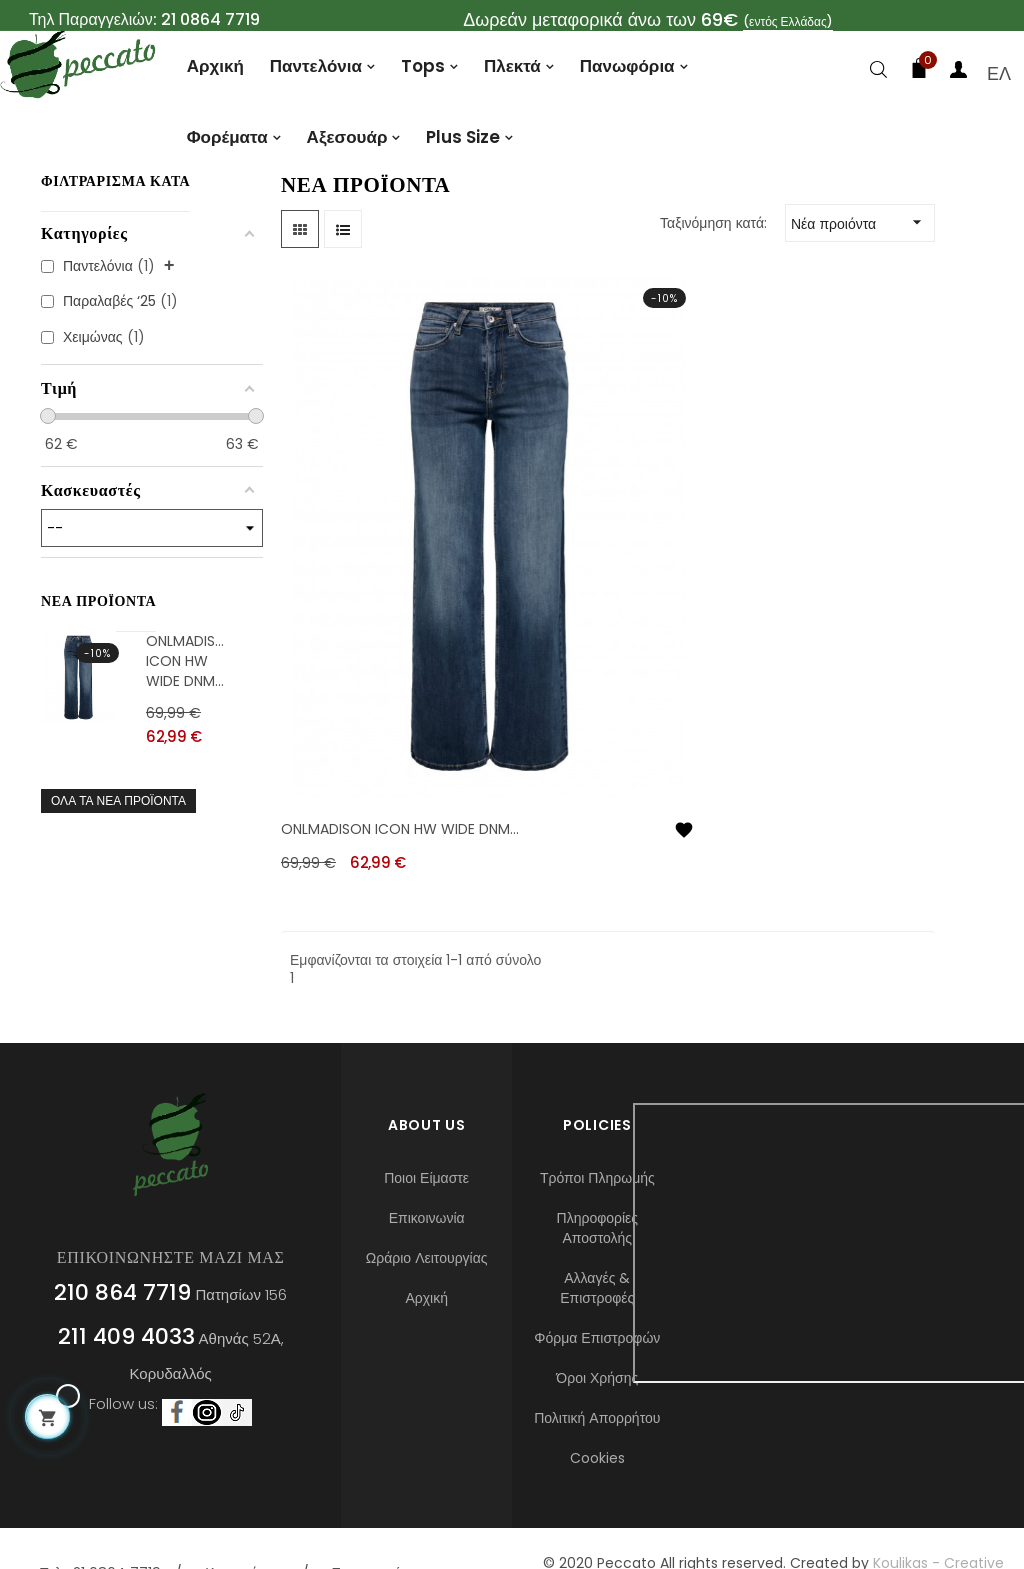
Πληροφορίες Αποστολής (598, 1168)
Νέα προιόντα (862, 285)
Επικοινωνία (427, 1158)
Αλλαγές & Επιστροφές (597, 1228)
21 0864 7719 (210, 19)
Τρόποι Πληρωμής (597, 1118)
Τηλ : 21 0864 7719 (100, 1513)
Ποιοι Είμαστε (426, 1118)
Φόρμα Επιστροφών (597, 1278)
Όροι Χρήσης (597, 1318)
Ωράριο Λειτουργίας (427, 1198)
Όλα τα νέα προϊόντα (118, 862)
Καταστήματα (246, 1513)
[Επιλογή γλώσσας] (999, 73)
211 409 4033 (126, 1276)
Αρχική (426, 1238)
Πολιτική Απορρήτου (597, 1358)
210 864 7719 (122, 1232)
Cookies (597, 1398)
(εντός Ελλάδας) (788, 21)
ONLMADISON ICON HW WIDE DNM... (187, 723)
